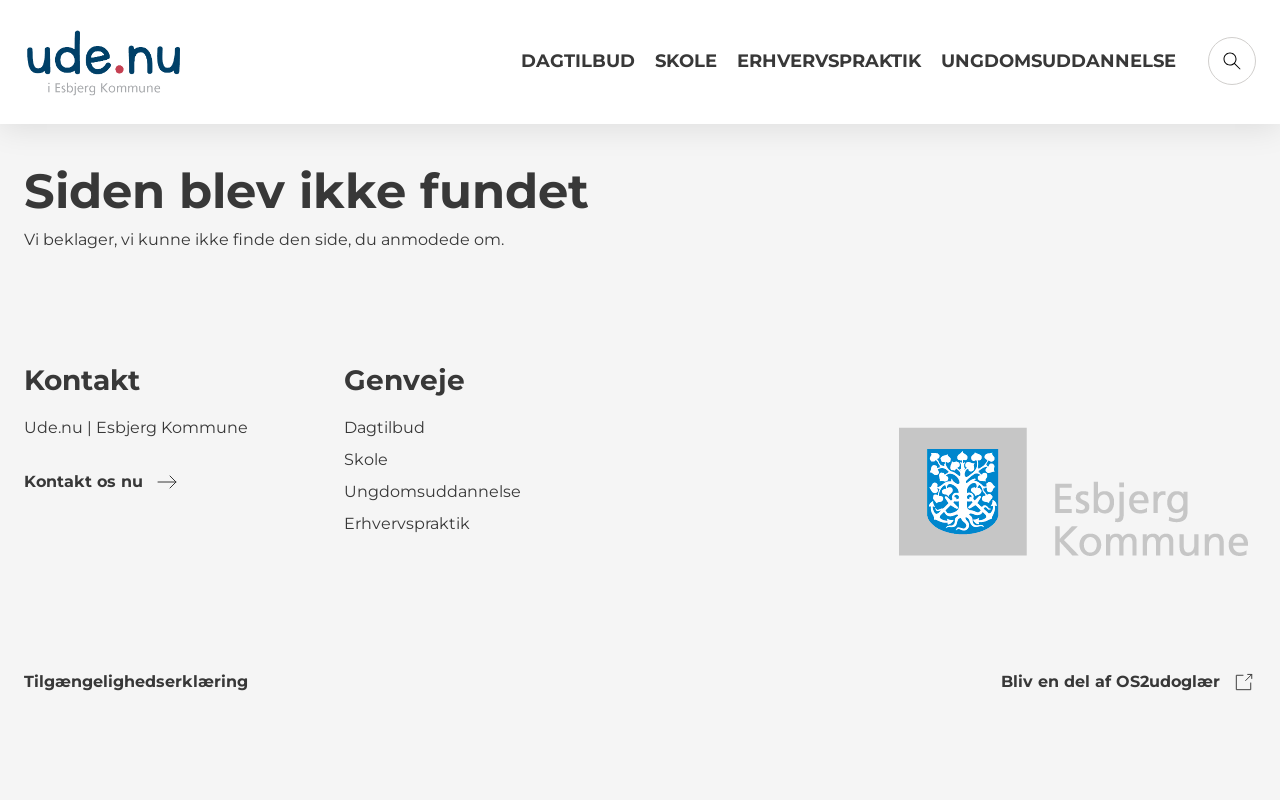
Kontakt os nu (101, 482)
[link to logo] (1072, 490)
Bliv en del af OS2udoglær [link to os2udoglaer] (1128, 682)
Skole (686, 61)
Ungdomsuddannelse (1058, 61)
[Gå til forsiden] (103, 62)
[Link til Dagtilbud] (578, 69)
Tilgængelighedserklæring (136, 681)
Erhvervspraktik (829, 61)
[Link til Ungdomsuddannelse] (1058, 69)
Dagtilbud (578, 61)
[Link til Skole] (686, 69)
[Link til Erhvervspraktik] (829, 69)
